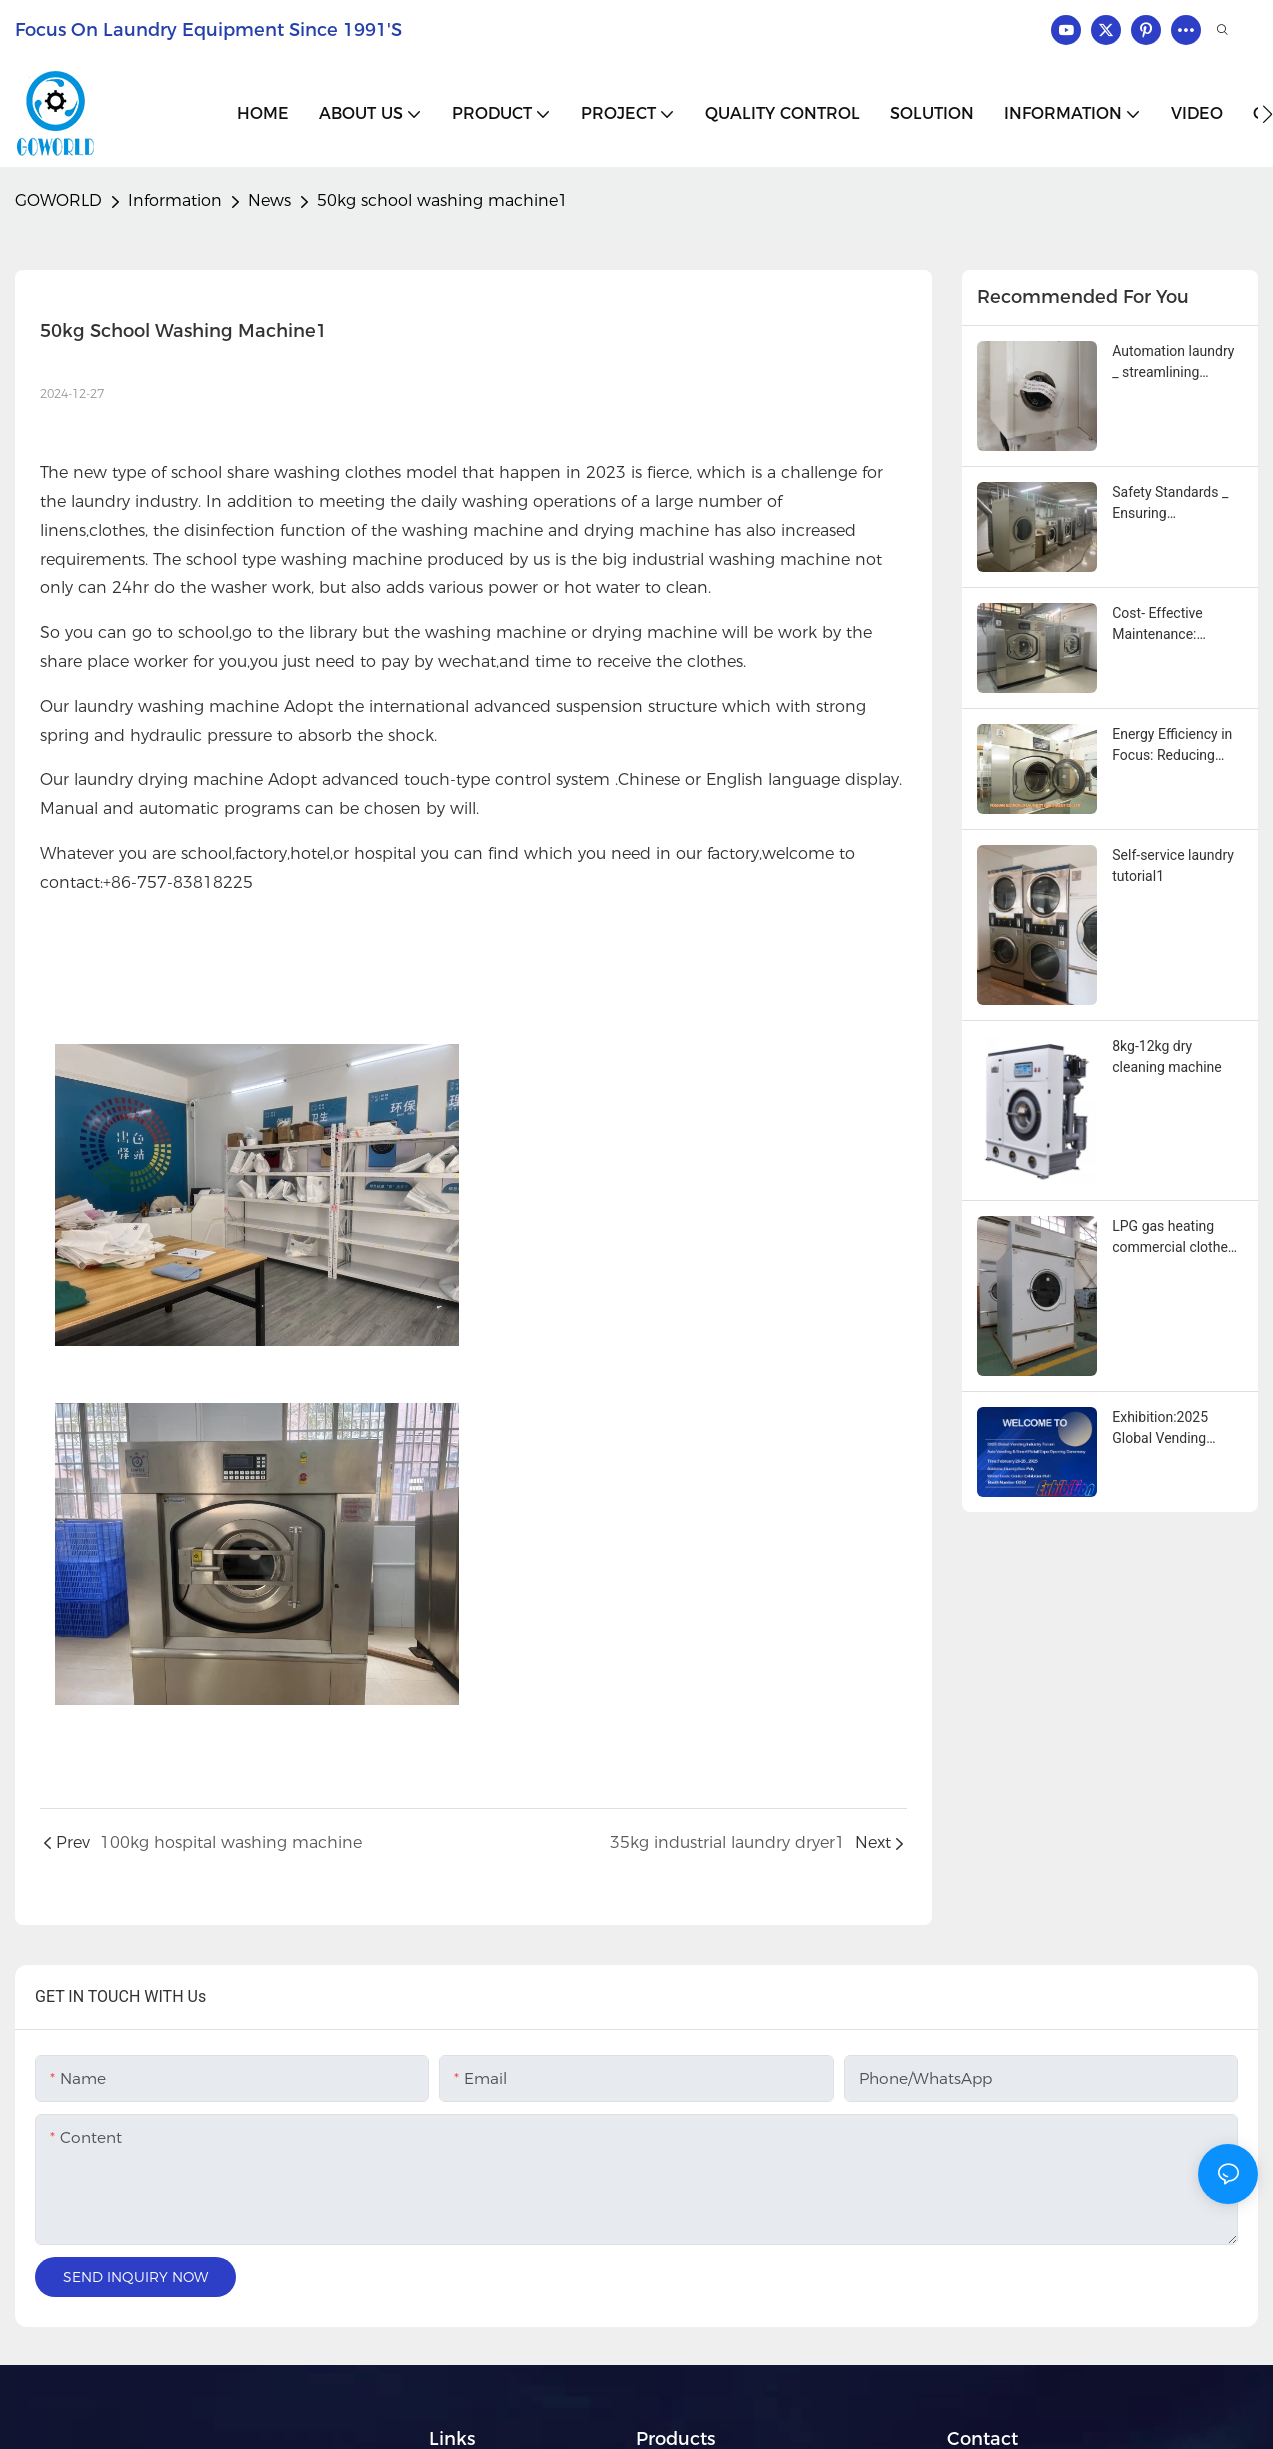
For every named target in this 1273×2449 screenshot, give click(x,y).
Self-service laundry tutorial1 (1173, 865)
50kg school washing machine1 (442, 200)
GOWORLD (58, 200)
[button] (1267, 114)
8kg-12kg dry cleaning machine (1166, 1056)
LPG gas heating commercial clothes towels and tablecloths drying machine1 (1173, 1238)
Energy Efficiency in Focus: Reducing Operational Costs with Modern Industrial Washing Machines (1172, 746)
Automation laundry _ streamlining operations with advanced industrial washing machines (1173, 363)
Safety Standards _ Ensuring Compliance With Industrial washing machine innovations (1176, 504)
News (269, 200)
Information (175, 200)
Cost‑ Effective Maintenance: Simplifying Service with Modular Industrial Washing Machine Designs (1171, 625)
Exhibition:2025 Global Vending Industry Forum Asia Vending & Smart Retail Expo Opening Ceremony (1174, 1429)
